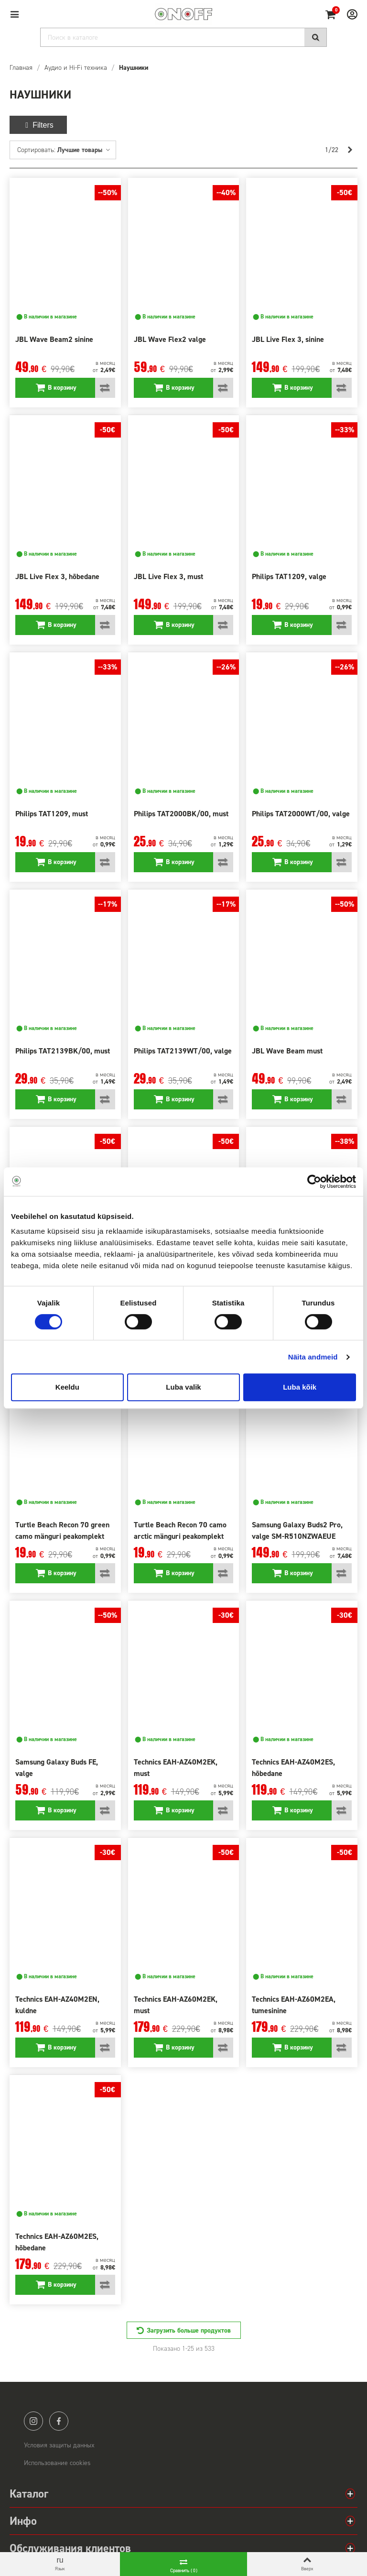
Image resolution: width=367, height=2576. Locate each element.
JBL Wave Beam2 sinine (54, 339)
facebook (58, 2421)
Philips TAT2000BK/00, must (181, 814)
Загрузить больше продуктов (189, 2330)
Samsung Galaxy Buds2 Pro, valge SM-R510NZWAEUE (297, 1530)
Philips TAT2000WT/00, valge (301, 814)
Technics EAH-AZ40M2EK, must (175, 1767)
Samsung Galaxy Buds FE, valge (56, 1767)
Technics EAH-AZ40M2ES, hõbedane (293, 1767)
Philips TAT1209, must (51, 814)
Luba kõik (299, 1387)
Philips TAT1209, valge (289, 576)
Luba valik (183, 1387)
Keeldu (67, 1387)
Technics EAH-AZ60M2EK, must (175, 2005)
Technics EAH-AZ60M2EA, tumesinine (293, 2005)
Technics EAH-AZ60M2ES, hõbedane (56, 2242)
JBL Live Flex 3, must (168, 576)
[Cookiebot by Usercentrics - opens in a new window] (314, 1181)
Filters (38, 125)
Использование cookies (57, 2462)
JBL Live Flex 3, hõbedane (57, 576)
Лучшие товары (84, 149)
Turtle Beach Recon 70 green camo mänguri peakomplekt (62, 1530)
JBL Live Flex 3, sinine (288, 339)
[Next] (349, 150)
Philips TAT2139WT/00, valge (183, 1051)
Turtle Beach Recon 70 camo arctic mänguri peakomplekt (180, 1530)
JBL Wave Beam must (287, 1051)
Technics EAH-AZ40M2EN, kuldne (57, 2005)
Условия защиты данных (59, 2445)
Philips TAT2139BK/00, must (62, 1051)
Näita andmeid (313, 1357)
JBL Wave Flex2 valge (170, 339)
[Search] (183, 37)
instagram (33, 2421)
